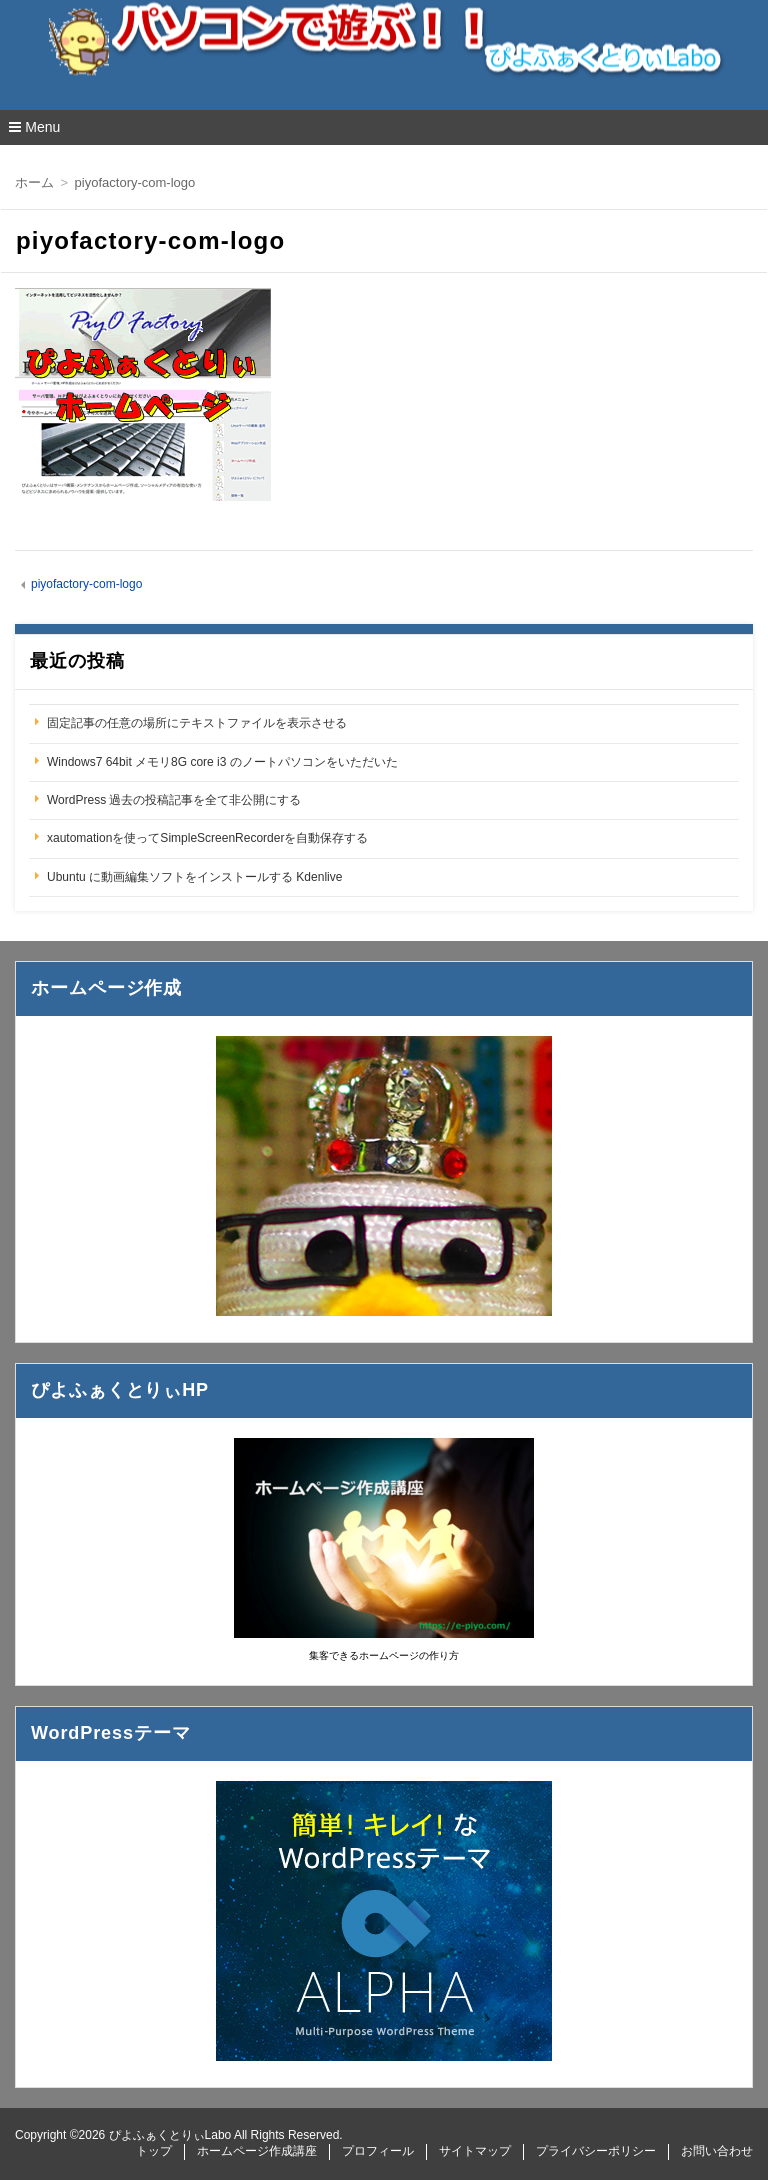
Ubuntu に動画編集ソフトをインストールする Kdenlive (194, 877)
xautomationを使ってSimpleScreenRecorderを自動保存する (207, 838)
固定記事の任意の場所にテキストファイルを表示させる (197, 723)
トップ (154, 2151)
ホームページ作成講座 (257, 2151)
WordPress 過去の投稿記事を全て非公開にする (174, 800)
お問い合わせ (717, 2151)
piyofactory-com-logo (86, 584)
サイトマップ (475, 2151)
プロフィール (378, 2151)
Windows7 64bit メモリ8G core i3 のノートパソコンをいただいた (222, 762)
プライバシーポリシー (596, 2151)
